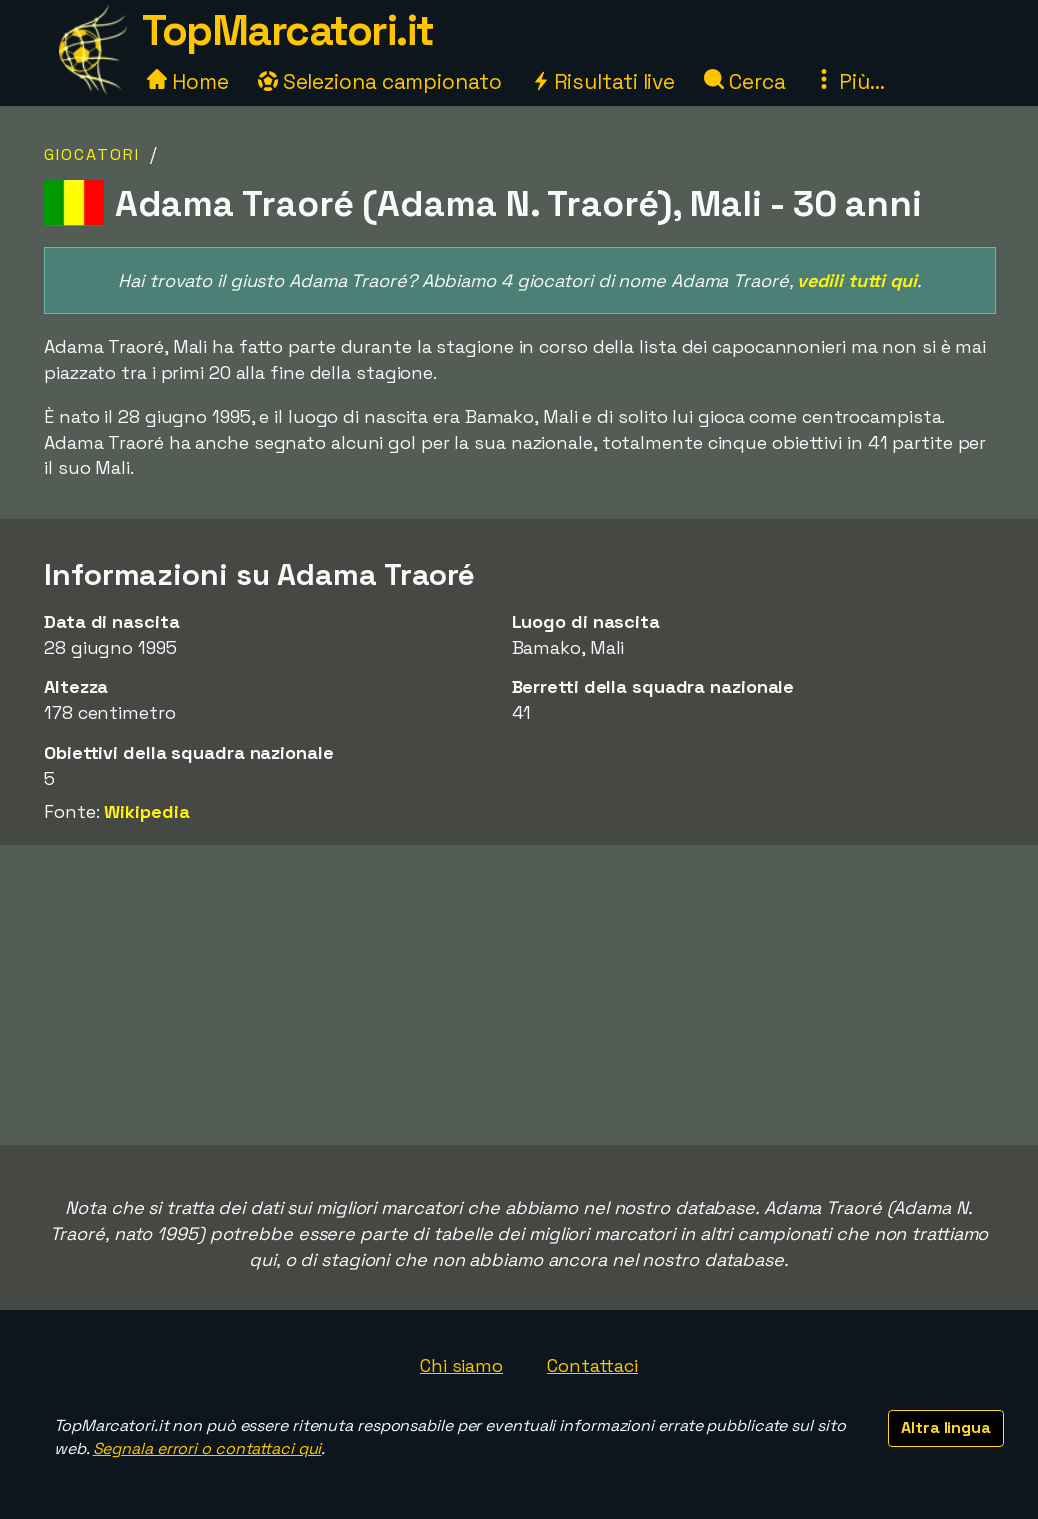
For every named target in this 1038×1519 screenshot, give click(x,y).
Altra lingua (946, 1427)
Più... (849, 81)
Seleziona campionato (380, 81)
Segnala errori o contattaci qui (207, 1448)
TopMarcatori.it (288, 30)
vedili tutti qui (856, 280)
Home (188, 81)
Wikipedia (146, 811)
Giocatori (92, 154)
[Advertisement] (519, 995)
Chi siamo (461, 1365)
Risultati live (603, 81)
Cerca (744, 81)
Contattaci (592, 1365)
